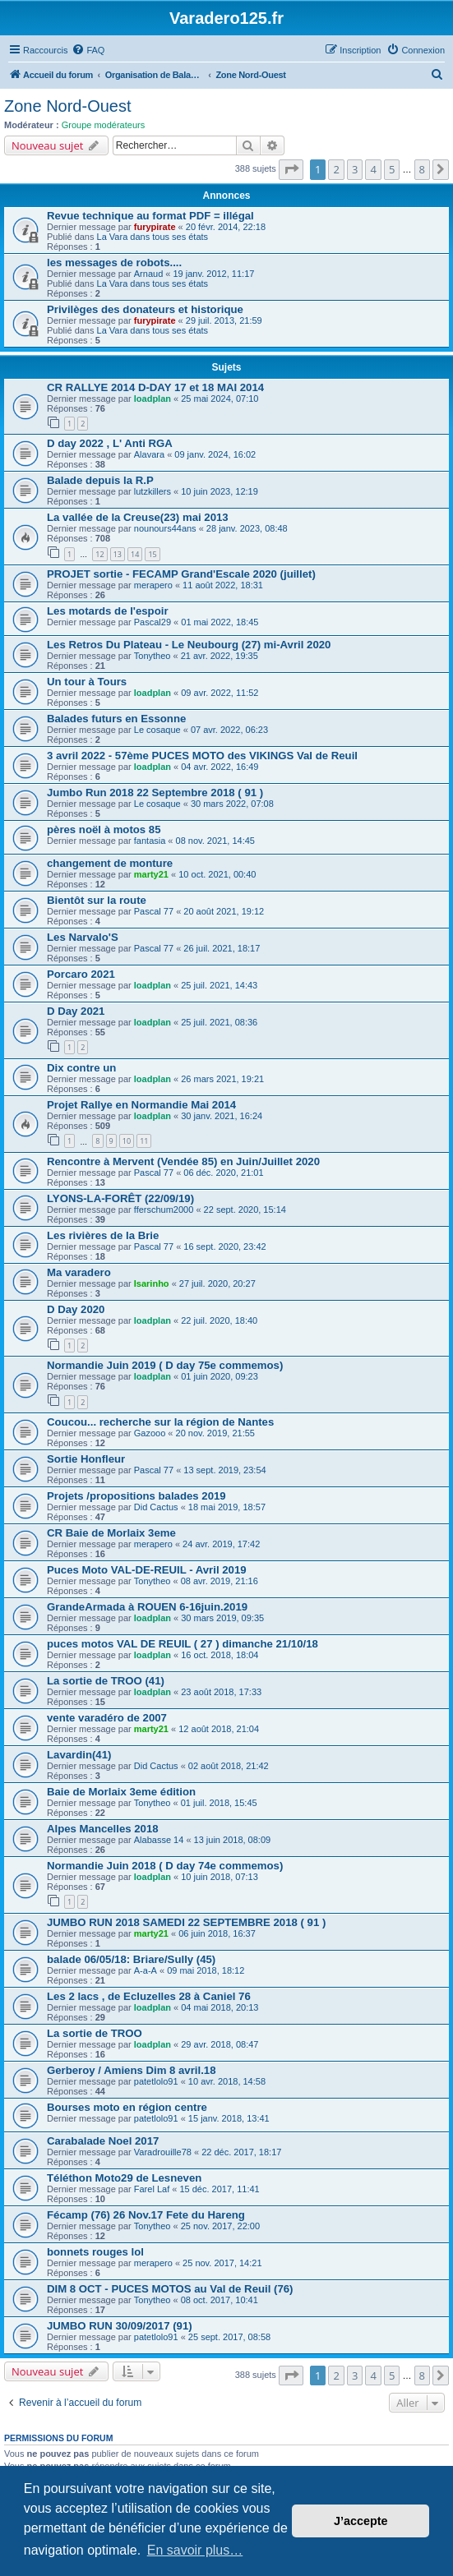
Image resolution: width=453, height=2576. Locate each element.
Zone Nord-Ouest (68, 106)
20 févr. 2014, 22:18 (226, 227)
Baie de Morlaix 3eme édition (121, 1792)
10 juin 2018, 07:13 (219, 1877)
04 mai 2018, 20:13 (219, 2007)
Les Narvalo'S (82, 937)
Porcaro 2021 (81, 974)
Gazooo (150, 1433)
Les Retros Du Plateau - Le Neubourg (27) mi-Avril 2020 (189, 644)
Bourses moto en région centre (127, 2107)
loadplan (152, 398)
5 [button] (392, 169)
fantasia (150, 841)
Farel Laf (151, 2189)
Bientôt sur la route (96, 900)
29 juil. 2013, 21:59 (224, 320)
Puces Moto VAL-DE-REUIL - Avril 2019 (147, 1570)
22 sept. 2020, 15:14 (245, 1209)
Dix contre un (81, 1068)
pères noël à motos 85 (104, 829)
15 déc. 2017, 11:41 (219, 2189)
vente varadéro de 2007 (107, 1718)
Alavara (149, 454)
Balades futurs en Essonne (116, 718)
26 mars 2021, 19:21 (222, 1079)
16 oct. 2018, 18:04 (219, 1655)
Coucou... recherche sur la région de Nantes (160, 1422)
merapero (153, 585)
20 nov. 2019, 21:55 (215, 1433)
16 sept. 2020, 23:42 (224, 1246)
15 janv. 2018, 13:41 (229, 2118)
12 (99, 554)
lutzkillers (152, 491)
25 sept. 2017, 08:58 (229, 2337)
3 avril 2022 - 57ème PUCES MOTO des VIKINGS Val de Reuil (202, 755)
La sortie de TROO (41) (105, 1681)
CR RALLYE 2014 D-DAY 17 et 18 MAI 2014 (155, 387)
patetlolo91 (156, 2081)
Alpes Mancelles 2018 (103, 1829)
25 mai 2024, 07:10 (219, 398)
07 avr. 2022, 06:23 (229, 730)
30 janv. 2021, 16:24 (221, 1116)
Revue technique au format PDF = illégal (150, 216)
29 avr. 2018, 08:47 (219, 2044)
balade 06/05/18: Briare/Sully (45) (131, 1959)
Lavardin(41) (79, 1755)
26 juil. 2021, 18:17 (221, 948)
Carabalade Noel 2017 (103, 2141)
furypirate (155, 227)
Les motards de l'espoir (108, 611)
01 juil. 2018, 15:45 (219, 1803)
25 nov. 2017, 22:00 (220, 2226)
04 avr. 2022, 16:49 (219, 767)
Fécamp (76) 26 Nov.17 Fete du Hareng (146, 2215)
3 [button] (355, 169)
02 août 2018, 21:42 (228, 1766)
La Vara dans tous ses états (153, 237)
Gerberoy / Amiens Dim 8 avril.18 (131, 2070)
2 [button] (336, 169)
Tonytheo (152, 656)
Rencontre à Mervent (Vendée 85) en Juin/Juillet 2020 (183, 1161)
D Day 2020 (75, 1309)
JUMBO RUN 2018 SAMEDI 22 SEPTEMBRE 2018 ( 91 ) (186, 1922)
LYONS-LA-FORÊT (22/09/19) (120, 1198)
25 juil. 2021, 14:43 (219, 985)
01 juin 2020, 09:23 (219, 1376)
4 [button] (373, 169)
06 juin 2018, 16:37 (217, 1933)
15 (152, 554)
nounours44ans (165, 528)
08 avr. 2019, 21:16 (219, 1581)
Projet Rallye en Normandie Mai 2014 (141, 1105)
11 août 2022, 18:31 (223, 585)
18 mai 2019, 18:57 (227, 1507)
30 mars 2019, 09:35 (222, 1618)
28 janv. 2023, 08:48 (247, 528)
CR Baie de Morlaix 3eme (111, 1533)
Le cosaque (157, 730)
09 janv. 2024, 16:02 (215, 454)
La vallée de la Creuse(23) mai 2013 (138, 517)
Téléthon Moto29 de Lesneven (124, 2178)
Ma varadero (79, 1272)
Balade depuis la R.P (100, 480)
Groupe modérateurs (104, 125)
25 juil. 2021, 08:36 (219, 1022)
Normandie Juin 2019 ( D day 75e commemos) (165, 1365)
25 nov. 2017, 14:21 (222, 2263)
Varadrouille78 (163, 2152)
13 (117, 554)
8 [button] (422, 169)
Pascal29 (152, 622)
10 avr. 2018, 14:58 (227, 2081)
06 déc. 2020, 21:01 (223, 1172)
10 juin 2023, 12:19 (219, 491)
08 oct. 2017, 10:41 (219, 2300)
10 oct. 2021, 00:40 (217, 874)
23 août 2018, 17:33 (221, 1692)
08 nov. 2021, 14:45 (215, 841)
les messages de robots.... (114, 262)
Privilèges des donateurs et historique (145, 309)
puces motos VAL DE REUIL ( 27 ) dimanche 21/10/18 (182, 1644)
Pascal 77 (153, 911)
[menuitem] (88, 50)
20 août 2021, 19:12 (223, 911)
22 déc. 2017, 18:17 (241, 2152)
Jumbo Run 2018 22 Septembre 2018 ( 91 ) (155, 792)
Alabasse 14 (159, 1840)
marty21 (151, 874)
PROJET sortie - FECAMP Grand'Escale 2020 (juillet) (181, 574)
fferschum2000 (164, 1209)
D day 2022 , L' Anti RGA (110, 443)
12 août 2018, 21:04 (218, 1729)
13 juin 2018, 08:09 (232, 1840)
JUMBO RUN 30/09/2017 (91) (119, 2326)
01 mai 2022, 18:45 (219, 622)
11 (144, 1141)
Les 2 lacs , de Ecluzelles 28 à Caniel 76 (149, 1996)
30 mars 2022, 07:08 (232, 804)
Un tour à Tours (87, 681)
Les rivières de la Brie (103, 1235)
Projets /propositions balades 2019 (136, 1496)
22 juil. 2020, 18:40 (219, 1320)
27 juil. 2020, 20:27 (217, 1283)
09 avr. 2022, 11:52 (219, 693)
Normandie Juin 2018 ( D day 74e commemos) (165, 1865)
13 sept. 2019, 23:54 (224, 1470)
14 (135, 554)
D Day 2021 (75, 1011)
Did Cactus (156, 1507)
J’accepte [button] (361, 2521)
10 (126, 1141)
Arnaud (148, 274)
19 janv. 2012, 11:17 (214, 274)
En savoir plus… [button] (195, 2550)
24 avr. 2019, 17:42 (221, 1544)
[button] (291, 169)
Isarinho (151, 1283)
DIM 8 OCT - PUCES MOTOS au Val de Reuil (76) (170, 2289)
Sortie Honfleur (86, 1459)
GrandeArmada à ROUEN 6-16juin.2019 (147, 1607)
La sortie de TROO (94, 2033)
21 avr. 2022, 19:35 (219, 656)
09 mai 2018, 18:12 (205, 1970)
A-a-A (145, 1970)
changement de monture (110, 863)
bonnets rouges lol (95, 2252)
